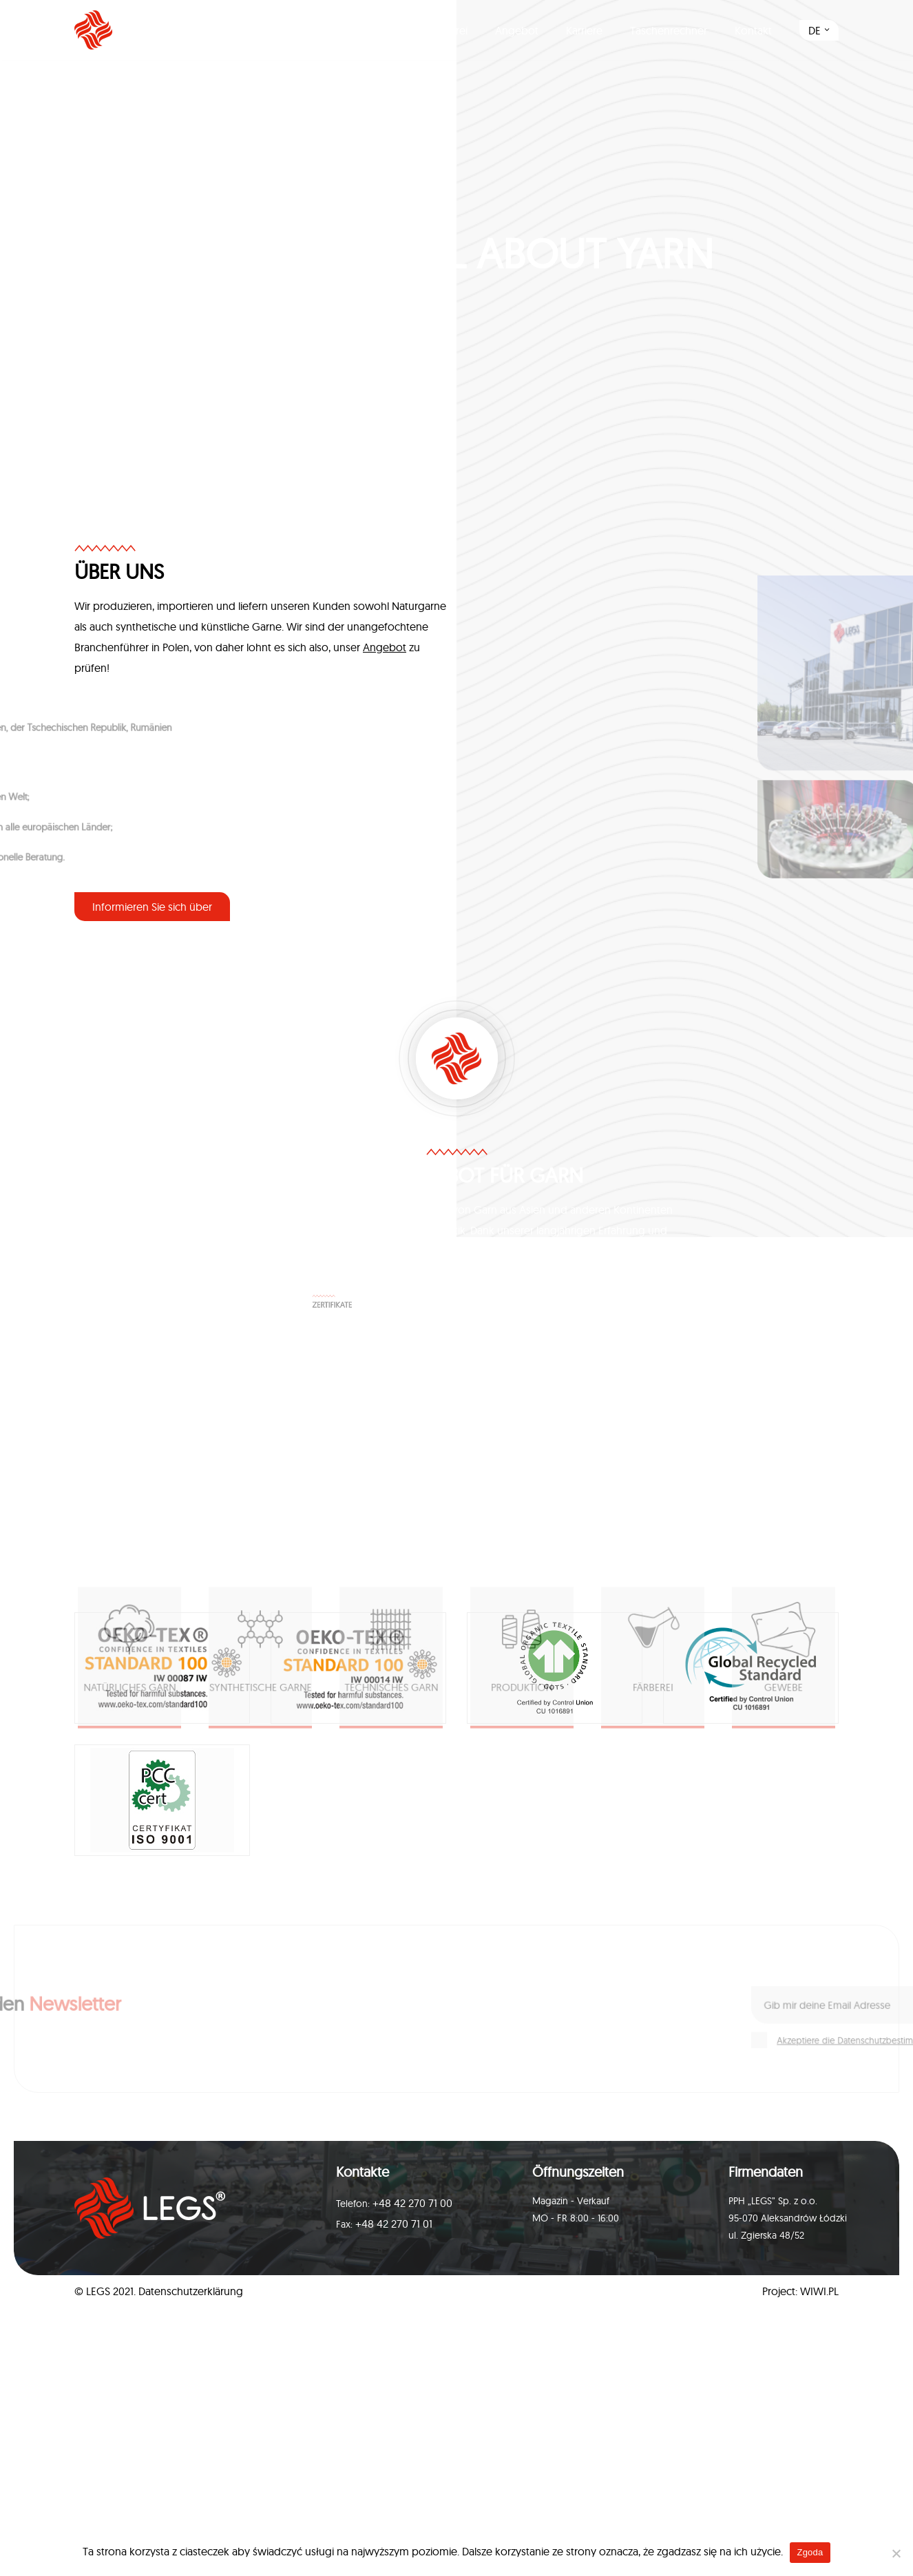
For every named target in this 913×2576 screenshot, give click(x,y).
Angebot (516, 30)
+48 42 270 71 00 (412, 2203)
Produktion (374, 30)
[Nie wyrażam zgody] (896, 2553)
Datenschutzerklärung (190, 2291)
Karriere (584, 30)
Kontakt (753, 30)
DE (814, 30)
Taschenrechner (668, 30)
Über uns (299, 30)
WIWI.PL (819, 2291)
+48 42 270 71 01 (393, 2223)
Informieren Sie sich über (152, 907)
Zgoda (810, 2552)
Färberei (448, 30)
